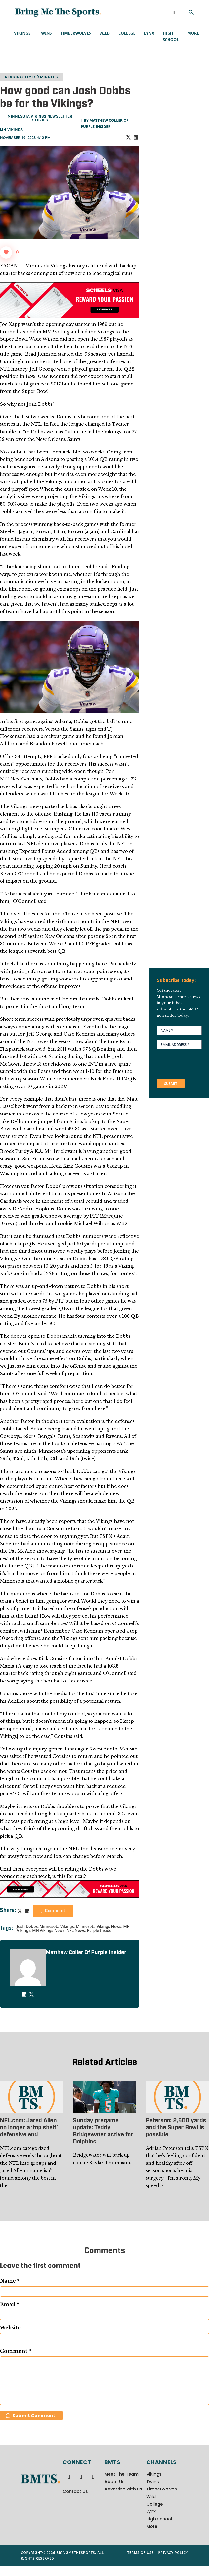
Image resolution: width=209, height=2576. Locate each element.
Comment (53, 1911)
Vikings (22, 33)
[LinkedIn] (135, 137)
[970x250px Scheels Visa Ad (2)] (69, 300)
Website (10, 2328)
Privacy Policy (173, 2562)
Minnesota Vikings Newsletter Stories (40, 118)
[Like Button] (6, 252)
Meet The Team (121, 2484)
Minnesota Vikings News (98, 1926)
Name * (10, 2281)
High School (171, 36)
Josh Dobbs (27, 1926)
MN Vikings (11, 130)
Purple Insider (100, 1930)
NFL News (76, 1930)
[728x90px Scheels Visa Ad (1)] (69, 1888)
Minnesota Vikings (57, 1926)
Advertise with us (123, 2499)
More (193, 33)
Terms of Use (140, 2562)
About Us (114, 2491)
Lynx (149, 33)
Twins (45, 33)
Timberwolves (75, 33)
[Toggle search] (191, 12)
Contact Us (75, 2501)
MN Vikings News (48, 1930)
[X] (128, 137)
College (126, 33)
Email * (9, 2304)
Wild (105, 33)
